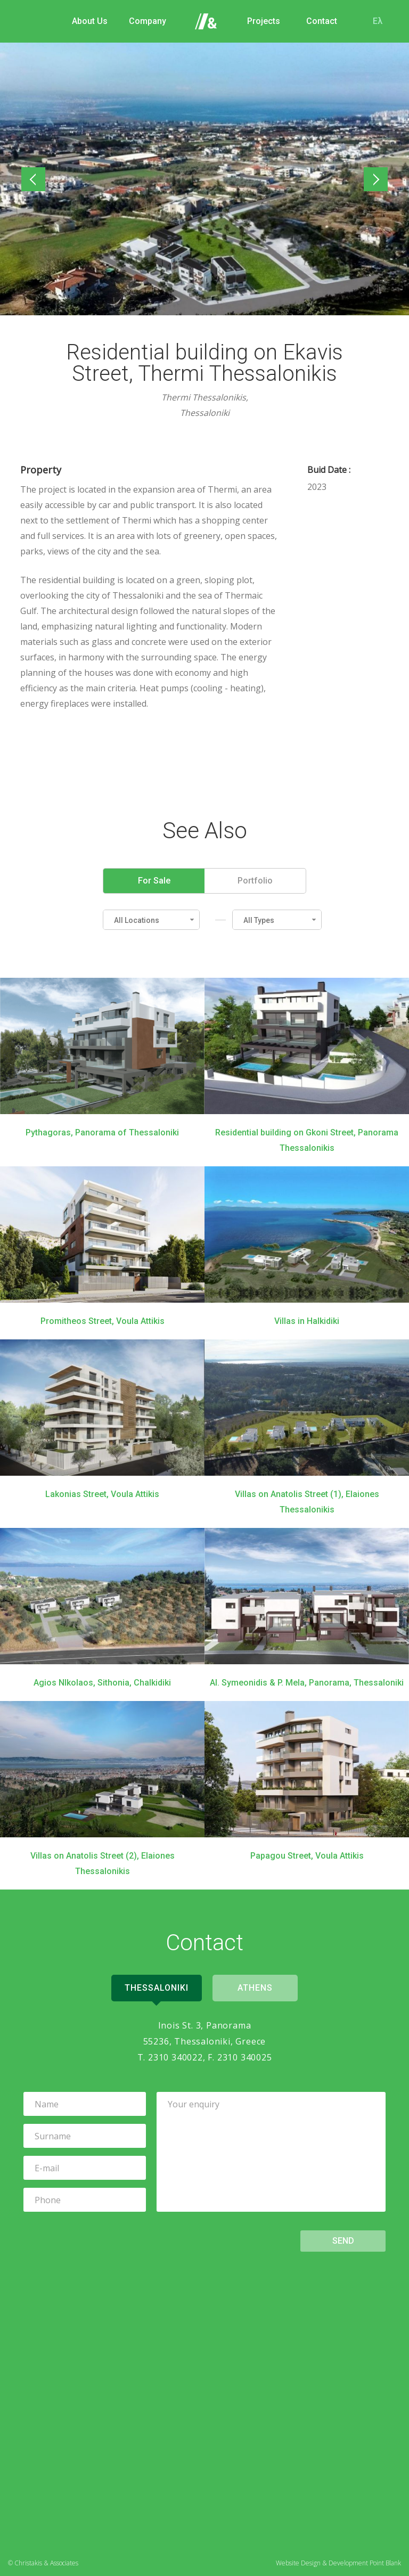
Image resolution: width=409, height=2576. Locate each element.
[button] (151, 920)
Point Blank (385, 2562)
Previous (36, 180)
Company (147, 21)
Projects (263, 21)
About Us (90, 21)
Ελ (377, 21)
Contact (321, 21)
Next (373, 180)
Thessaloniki (157, 1988)
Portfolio (255, 881)
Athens (255, 1988)
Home (205, 21)
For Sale (154, 881)
